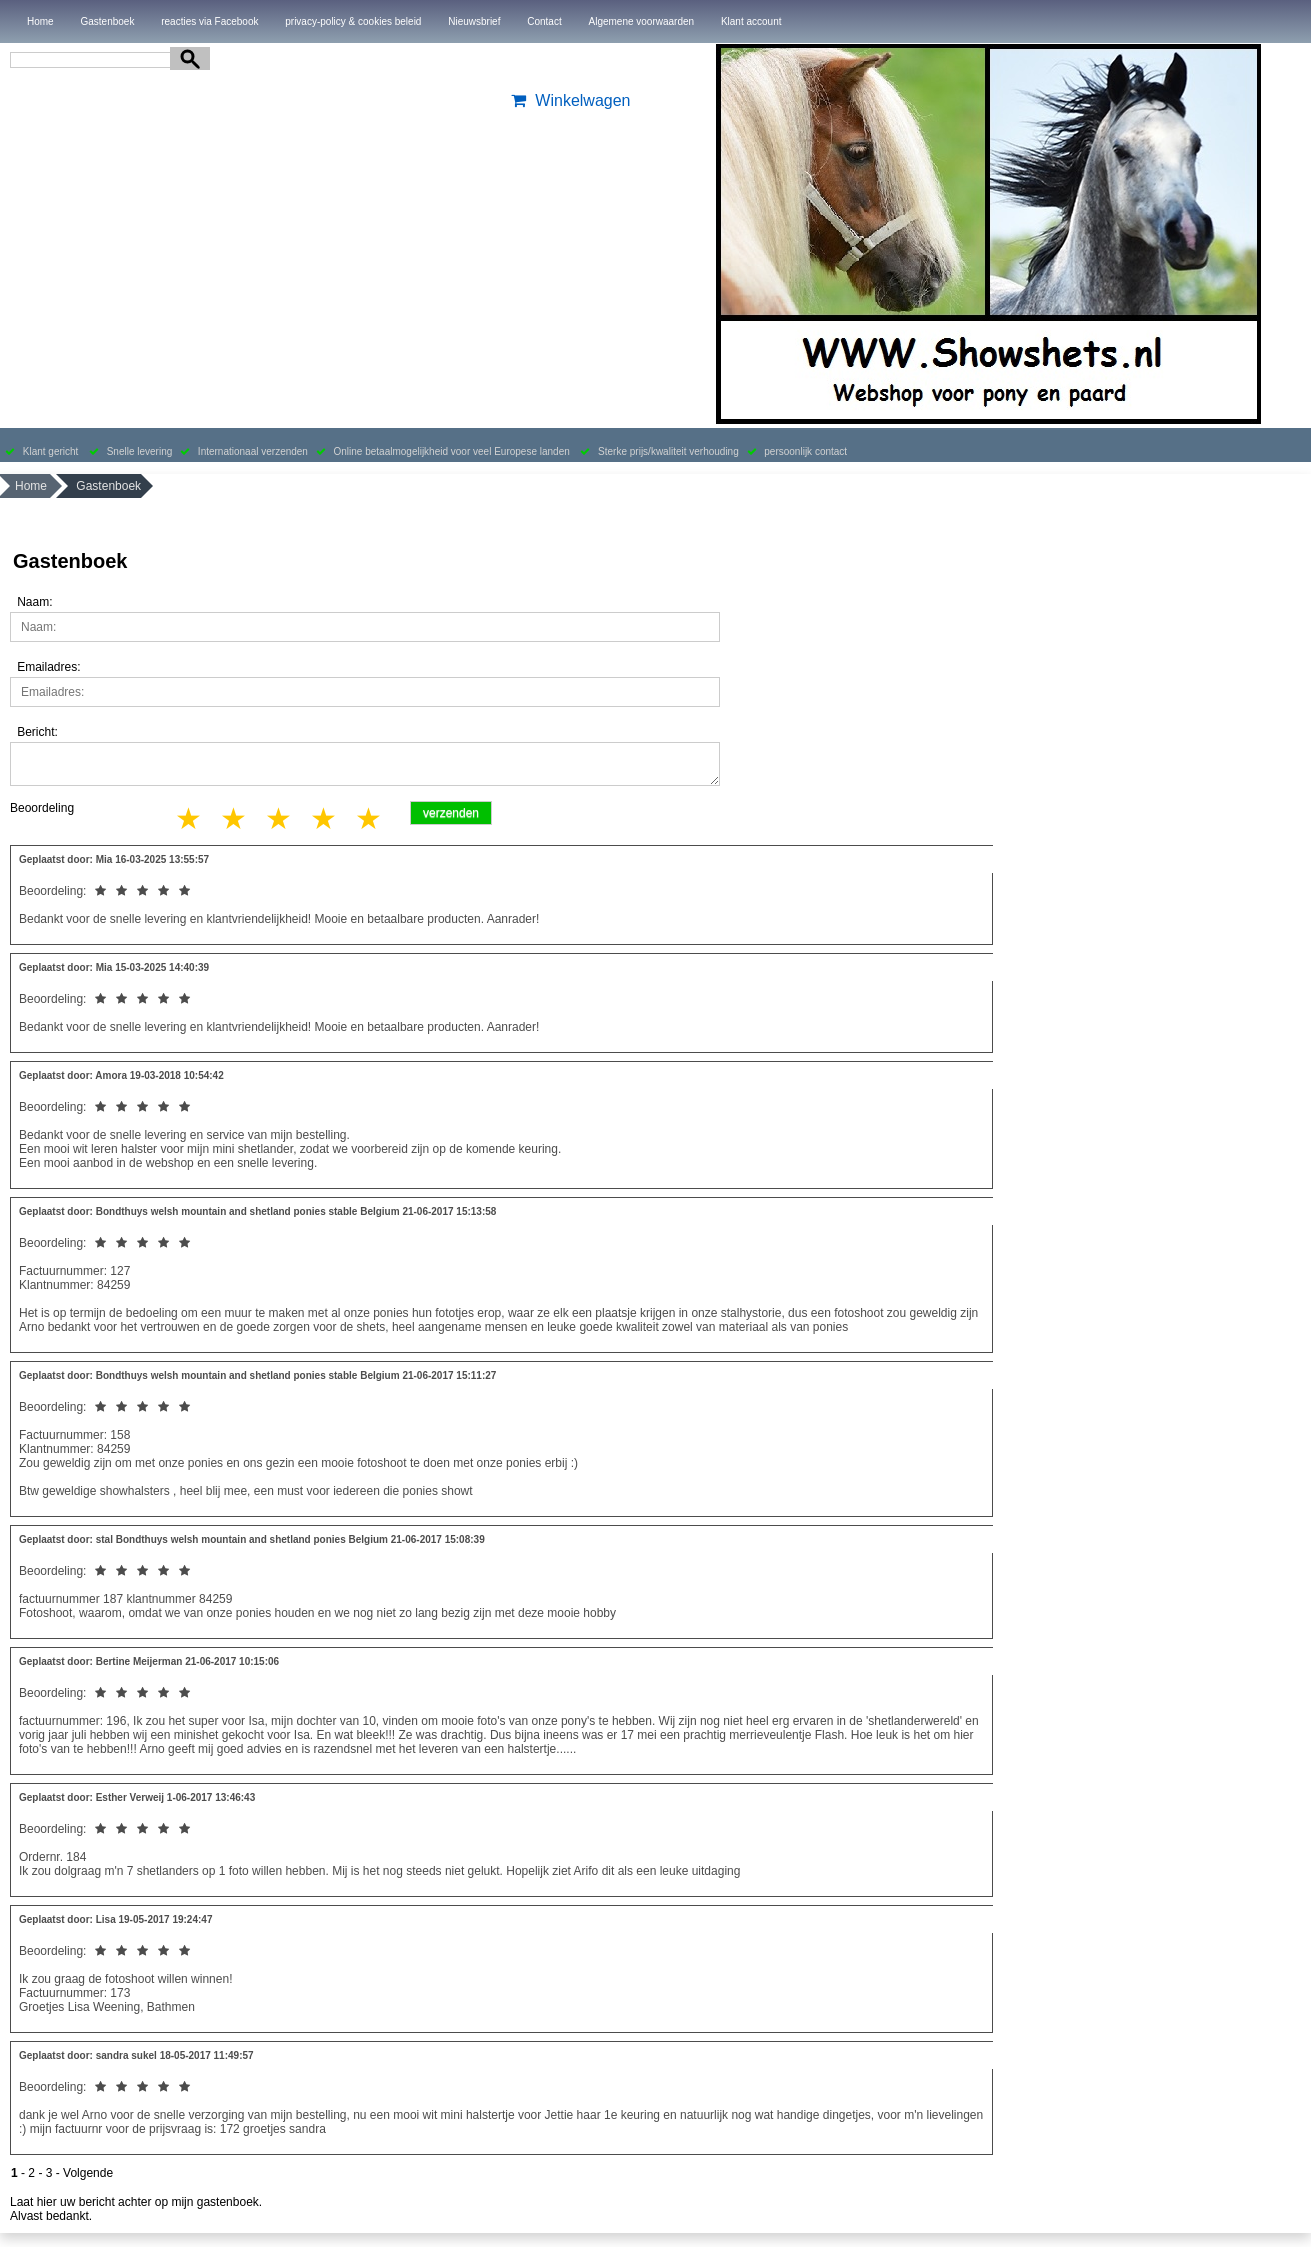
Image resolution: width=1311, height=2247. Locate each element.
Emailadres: (48, 667)
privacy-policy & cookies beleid (353, 21)
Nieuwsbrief (474, 21)
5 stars (370, 818)
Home (40, 21)
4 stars (325, 818)
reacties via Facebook (209, 21)
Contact (544, 21)
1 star (190, 818)
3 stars (280, 818)
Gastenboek (107, 21)
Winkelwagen (568, 100)
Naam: (34, 602)
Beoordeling (42, 808)
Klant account (751, 21)
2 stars (235, 818)
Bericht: (37, 732)
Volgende (88, 2173)
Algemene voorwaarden (641, 21)
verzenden (451, 813)
